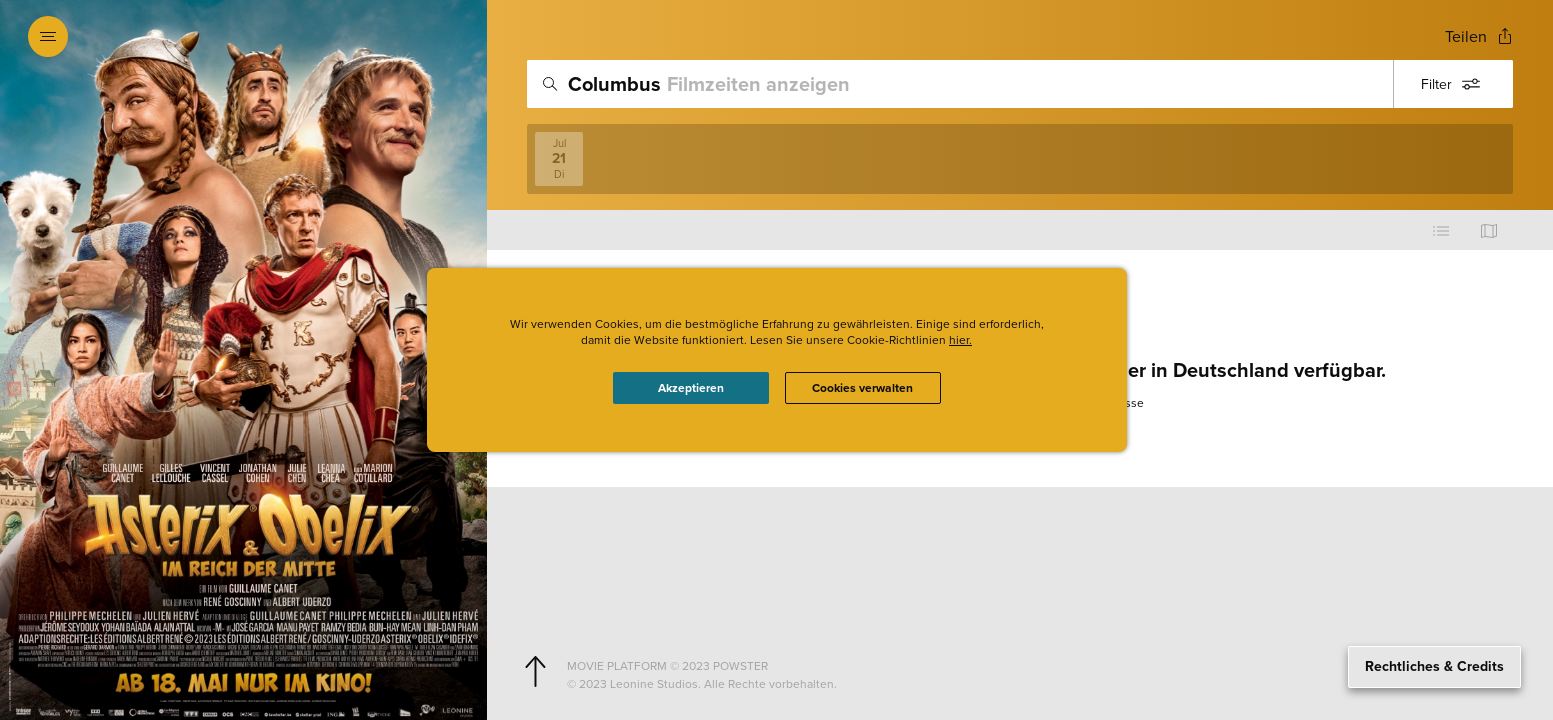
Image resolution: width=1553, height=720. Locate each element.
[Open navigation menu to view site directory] (48, 36)
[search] (1020, 84)
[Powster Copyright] (1036, 666)
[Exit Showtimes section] (487, 35)
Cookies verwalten (862, 388)
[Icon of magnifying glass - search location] (550, 84)
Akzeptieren (691, 388)
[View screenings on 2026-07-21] (559, 159)
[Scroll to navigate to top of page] (535, 672)
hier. (960, 339)
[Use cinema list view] (1441, 230)
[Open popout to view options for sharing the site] (1479, 36)
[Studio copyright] (1036, 684)
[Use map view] (1489, 230)
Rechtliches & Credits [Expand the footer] (1434, 666)
